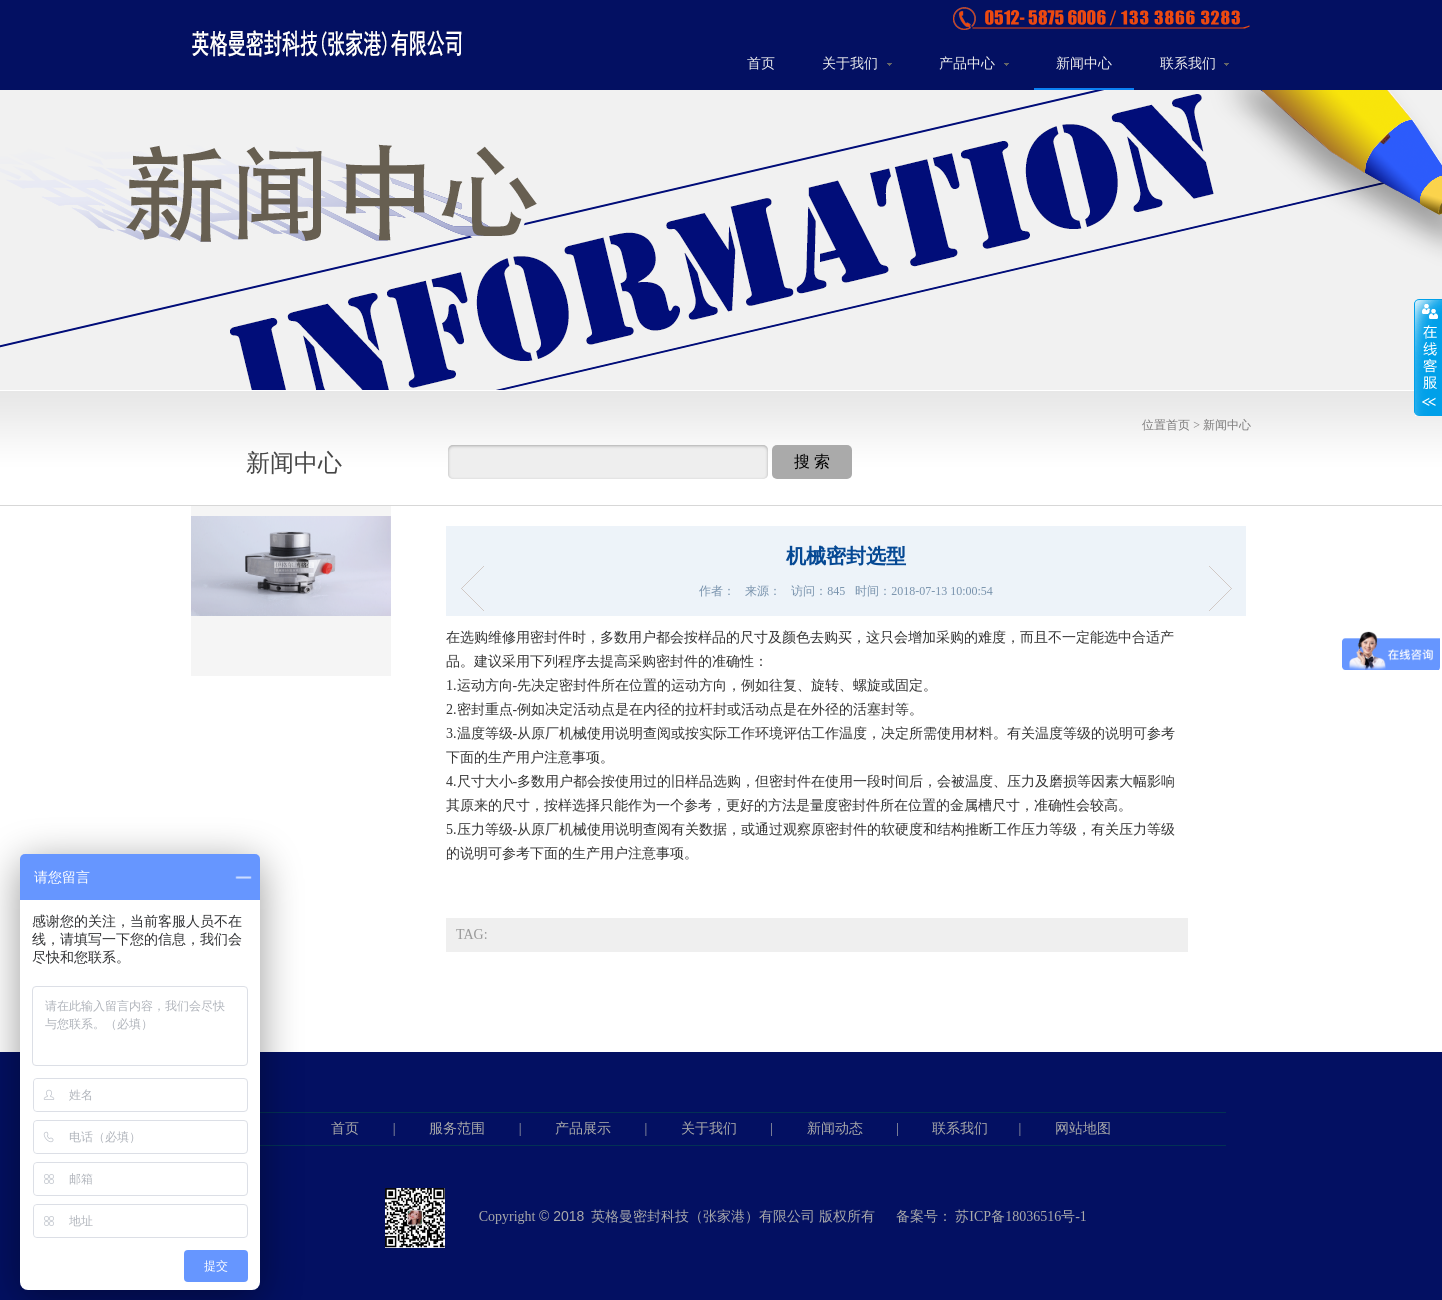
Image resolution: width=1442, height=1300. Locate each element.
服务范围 (457, 1128)
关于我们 (857, 63)
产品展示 (583, 1128)
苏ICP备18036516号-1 (1020, 1216)
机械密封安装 (478, 588)
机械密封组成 (1213, 588)
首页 (761, 63)
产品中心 (974, 63)
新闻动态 (835, 1128)
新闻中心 (1084, 63)
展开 (1428, 357)
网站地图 (1083, 1128)
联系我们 (1195, 63)
